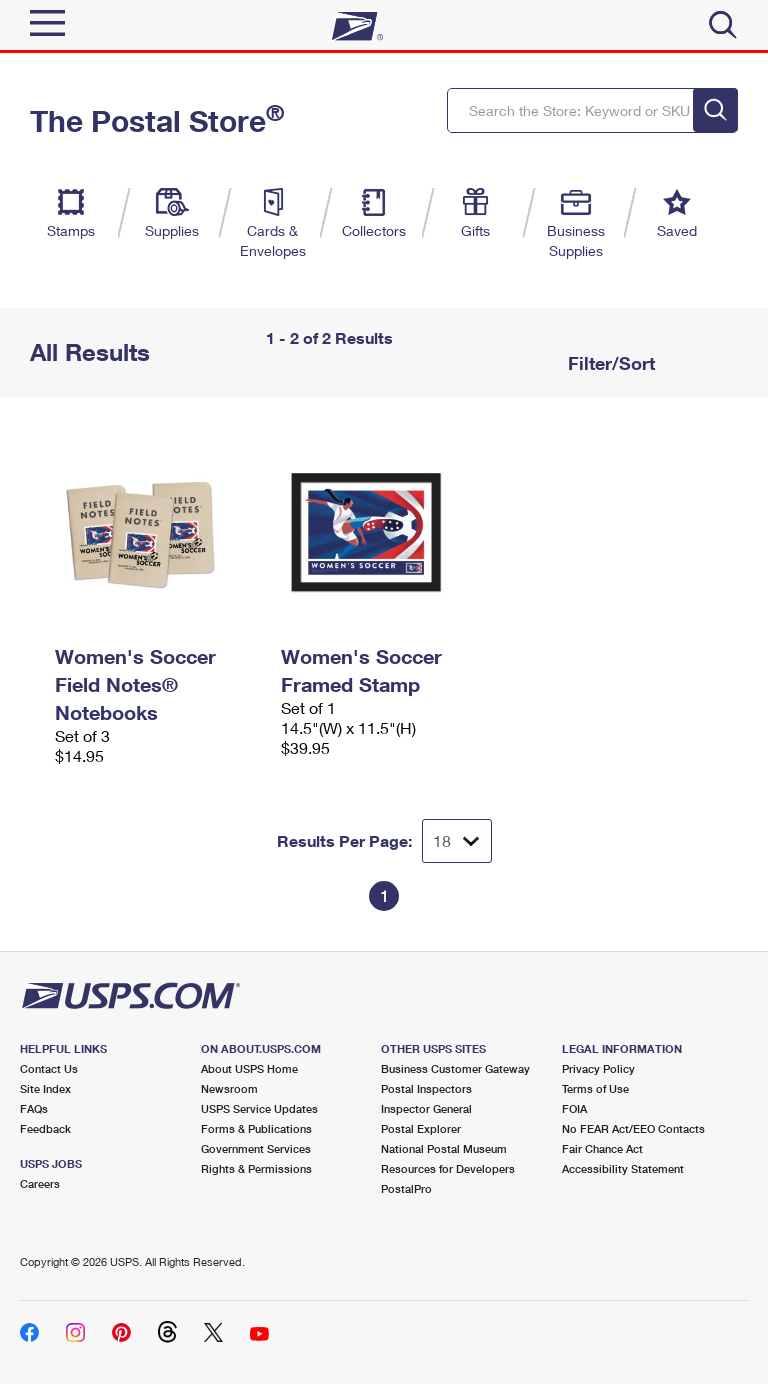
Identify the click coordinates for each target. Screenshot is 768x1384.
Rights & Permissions (256, 1168)
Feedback (45, 1128)
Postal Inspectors (426, 1088)
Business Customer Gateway (455, 1068)
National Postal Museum (444, 1148)
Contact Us (49, 1068)
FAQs (34, 1108)
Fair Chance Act (602, 1148)
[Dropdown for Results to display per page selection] (457, 841)
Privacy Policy (598, 1068)
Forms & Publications (256, 1128)
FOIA (574, 1108)
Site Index (45, 1088)
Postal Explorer (421, 1128)
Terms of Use (595, 1088)
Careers (40, 1183)
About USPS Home (249, 1068)
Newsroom (229, 1088)
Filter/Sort (609, 363)
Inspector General (426, 1108)
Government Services (256, 1148)
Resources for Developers (448, 1168)
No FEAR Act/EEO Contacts (633, 1128)
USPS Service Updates (259, 1108)
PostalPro (406, 1188)
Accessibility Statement (623, 1168)
